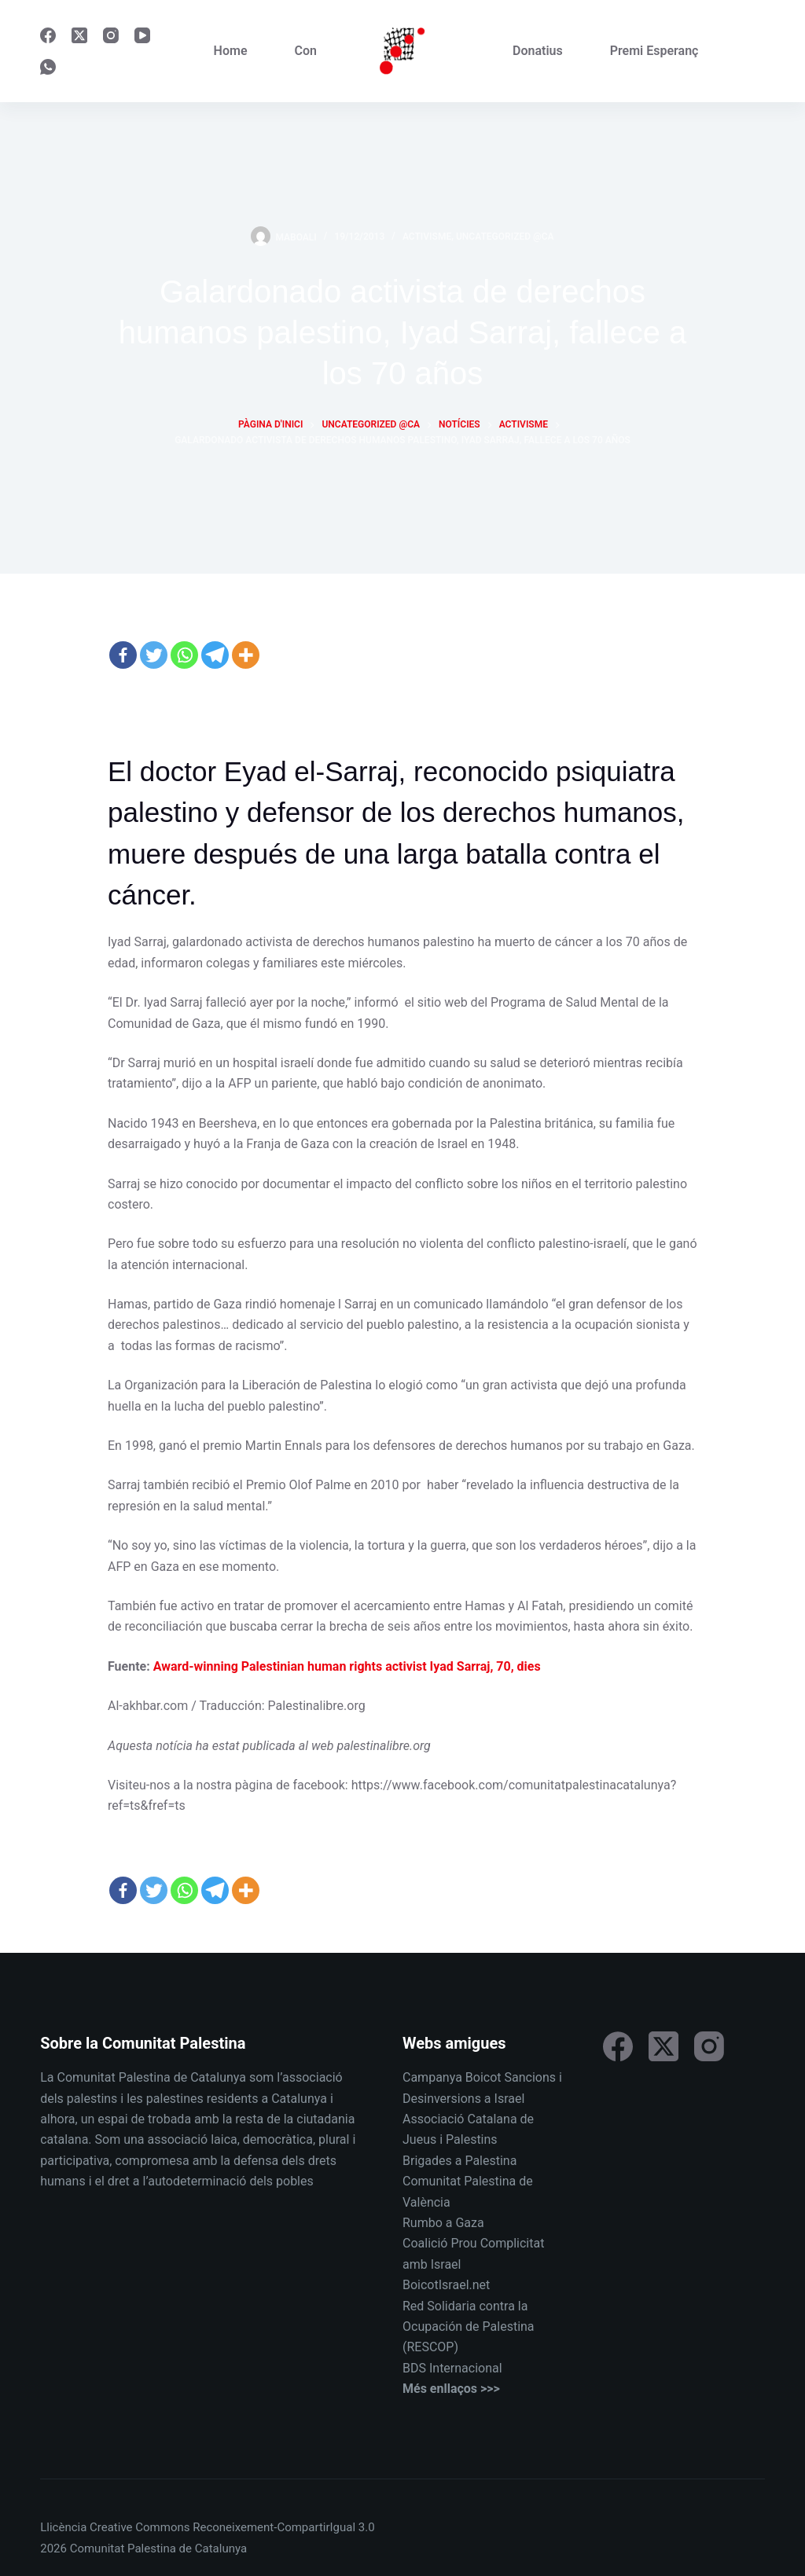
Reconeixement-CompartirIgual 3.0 (283, 2527)
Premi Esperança (657, 50)
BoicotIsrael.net (446, 2284)
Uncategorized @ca (505, 236)
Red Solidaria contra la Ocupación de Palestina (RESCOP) (468, 2327)
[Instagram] (111, 35)
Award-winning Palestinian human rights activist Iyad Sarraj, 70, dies (347, 1666)
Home (231, 50)
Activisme (426, 236)
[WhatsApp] (48, 67)
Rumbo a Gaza (443, 2222)
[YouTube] (142, 35)
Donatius (538, 50)
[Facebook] (48, 35)
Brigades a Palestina (459, 2160)
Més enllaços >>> (451, 2388)
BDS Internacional (452, 2368)
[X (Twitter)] (79, 35)
